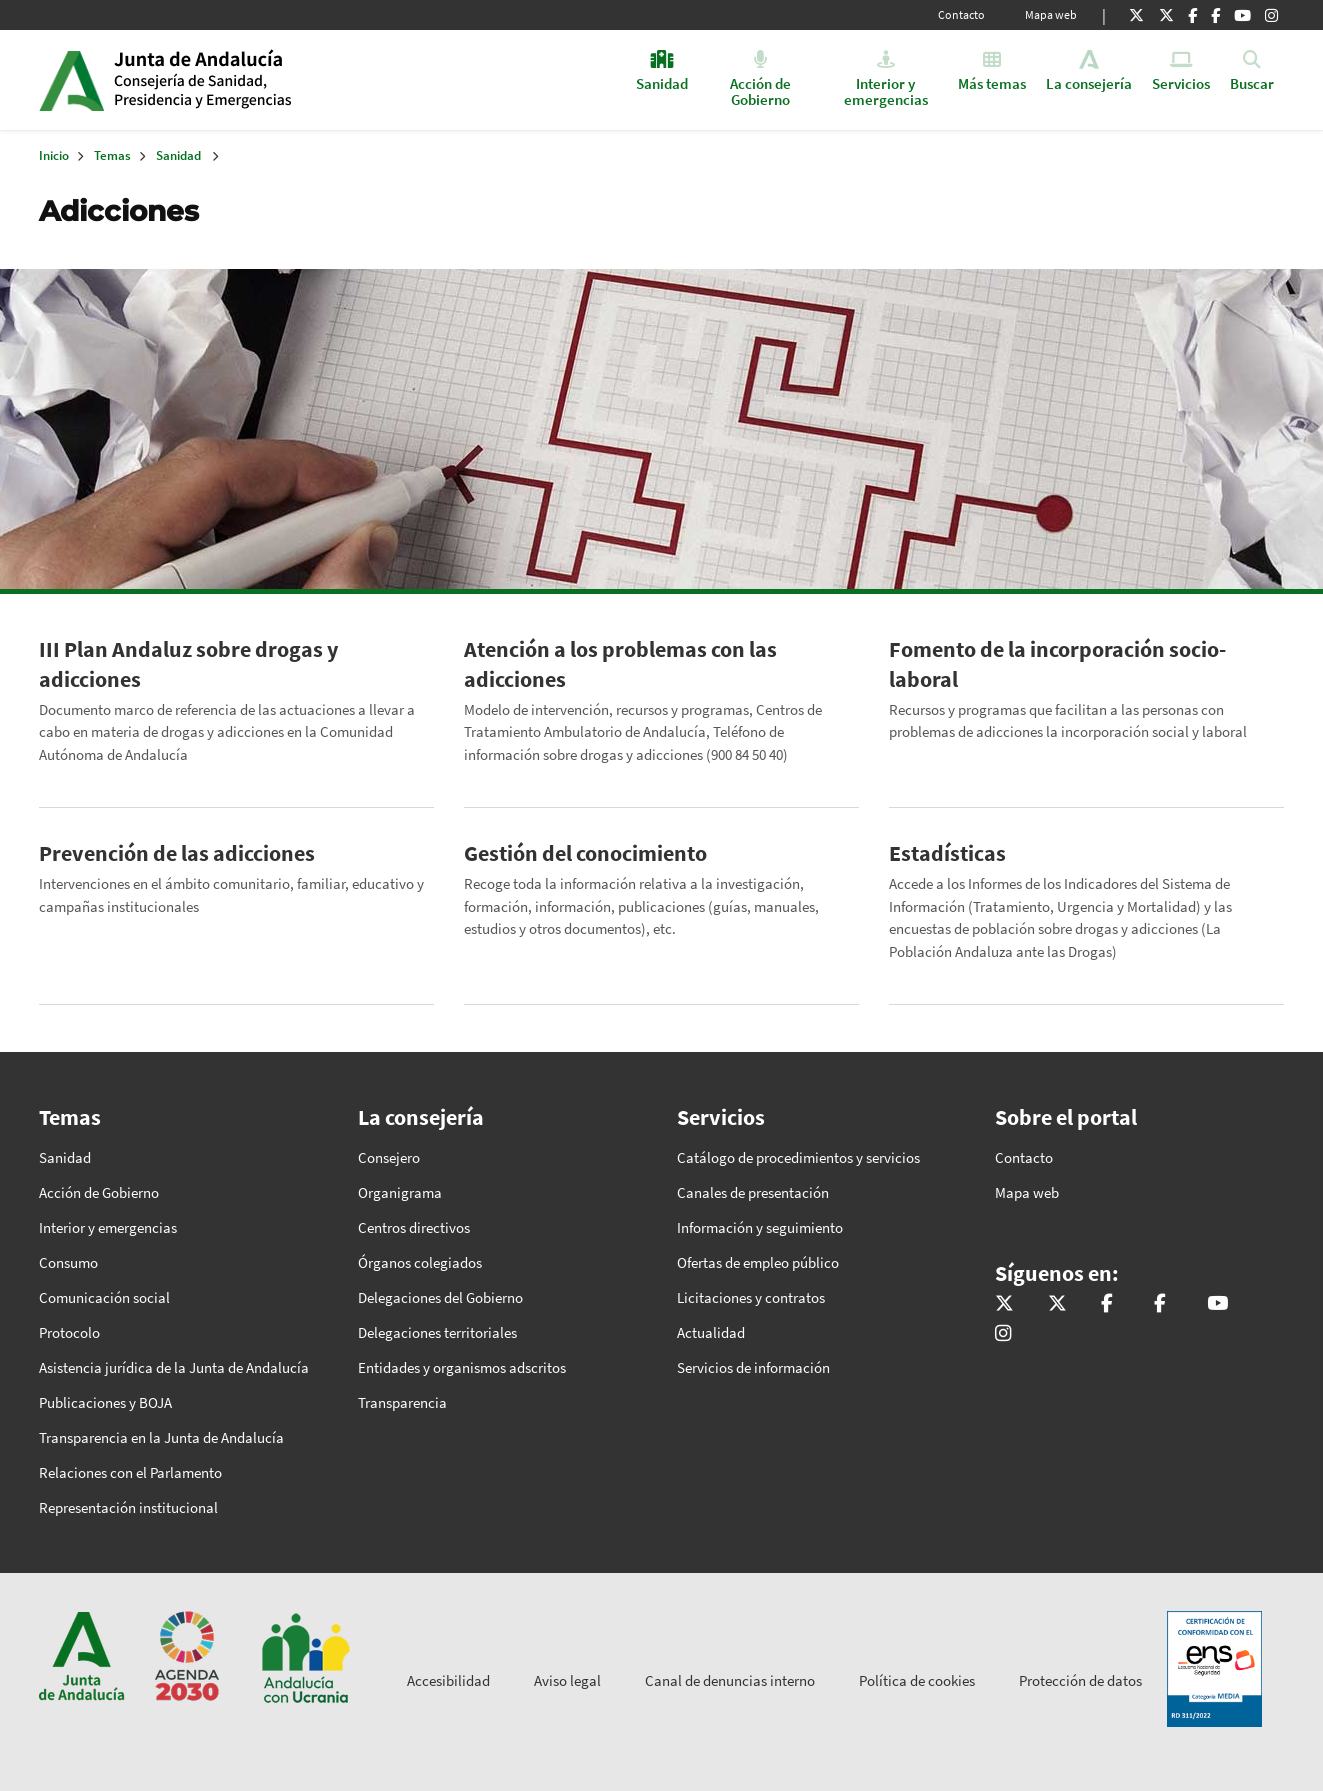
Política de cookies (917, 1680)
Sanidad (178, 155)
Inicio (267, 80)
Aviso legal (567, 1680)
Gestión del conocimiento (585, 853)
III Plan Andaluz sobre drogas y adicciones (188, 664)
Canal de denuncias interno (730, 1680)
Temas (112, 155)
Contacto (961, 14)
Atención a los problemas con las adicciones (620, 664)
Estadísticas (947, 853)
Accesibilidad (448, 1680)
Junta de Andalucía (71, 80)
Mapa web (1051, 14)
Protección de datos (1080, 1680)
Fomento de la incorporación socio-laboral (1057, 664)
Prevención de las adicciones (177, 853)
